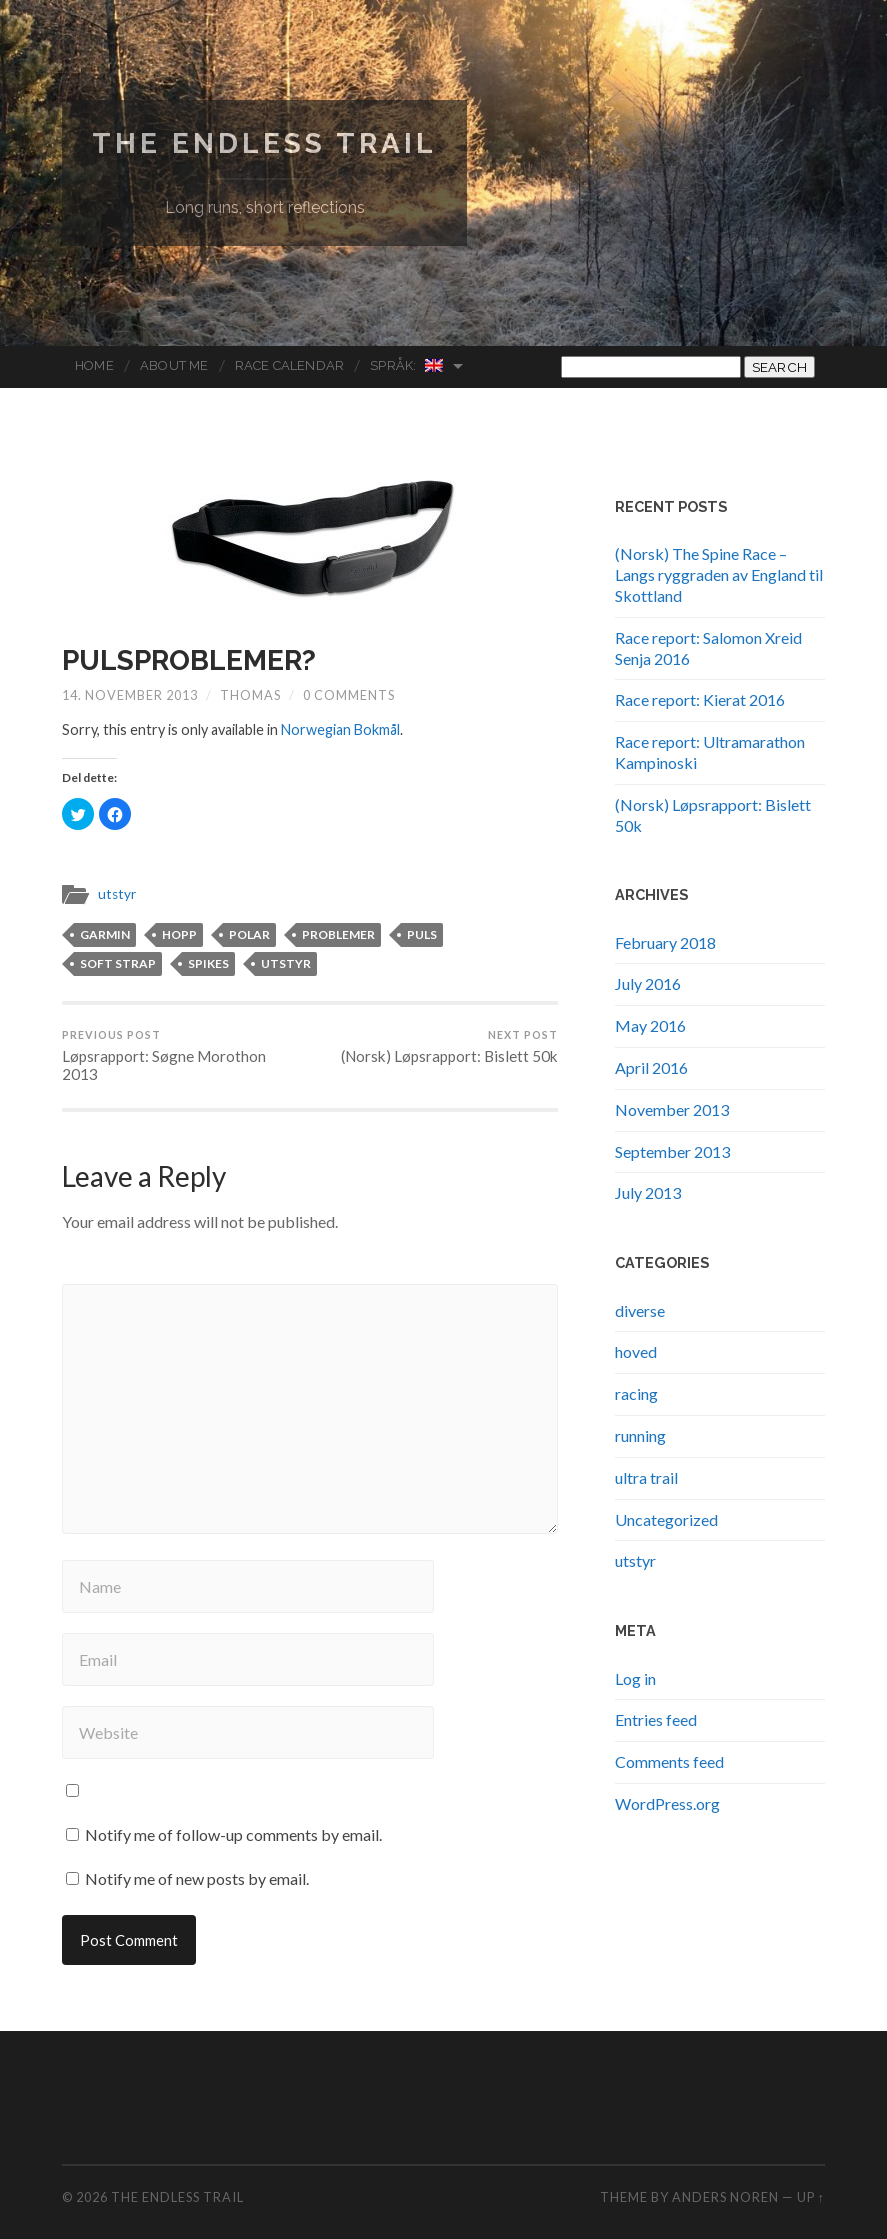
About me (174, 365)
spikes (208, 963)
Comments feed (669, 1761)
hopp (179, 934)
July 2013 (648, 1192)
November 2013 (672, 1109)
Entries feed (656, 1719)
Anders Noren (725, 2197)
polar (249, 934)
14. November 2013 (130, 695)
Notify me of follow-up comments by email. (233, 1834)
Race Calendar (290, 365)
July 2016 (648, 983)
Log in (635, 1678)
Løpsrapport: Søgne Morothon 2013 (183, 1056)
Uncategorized (666, 1519)
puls (422, 934)
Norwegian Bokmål (340, 729)
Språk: (407, 365)
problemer (338, 934)
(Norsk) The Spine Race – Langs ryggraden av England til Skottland (719, 574)
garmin (105, 934)
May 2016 (650, 1025)
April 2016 (651, 1067)
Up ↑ (811, 2197)
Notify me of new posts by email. (197, 1878)
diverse (640, 1310)
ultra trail (646, 1477)
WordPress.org (667, 1803)
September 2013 (672, 1151)
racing (636, 1393)
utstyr (117, 894)
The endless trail (264, 143)
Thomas (250, 695)
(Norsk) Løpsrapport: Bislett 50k (449, 1047)
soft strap (118, 963)
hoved (636, 1351)
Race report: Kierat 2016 (700, 699)
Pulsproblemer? (189, 660)
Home (94, 365)
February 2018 (665, 942)
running (640, 1435)
